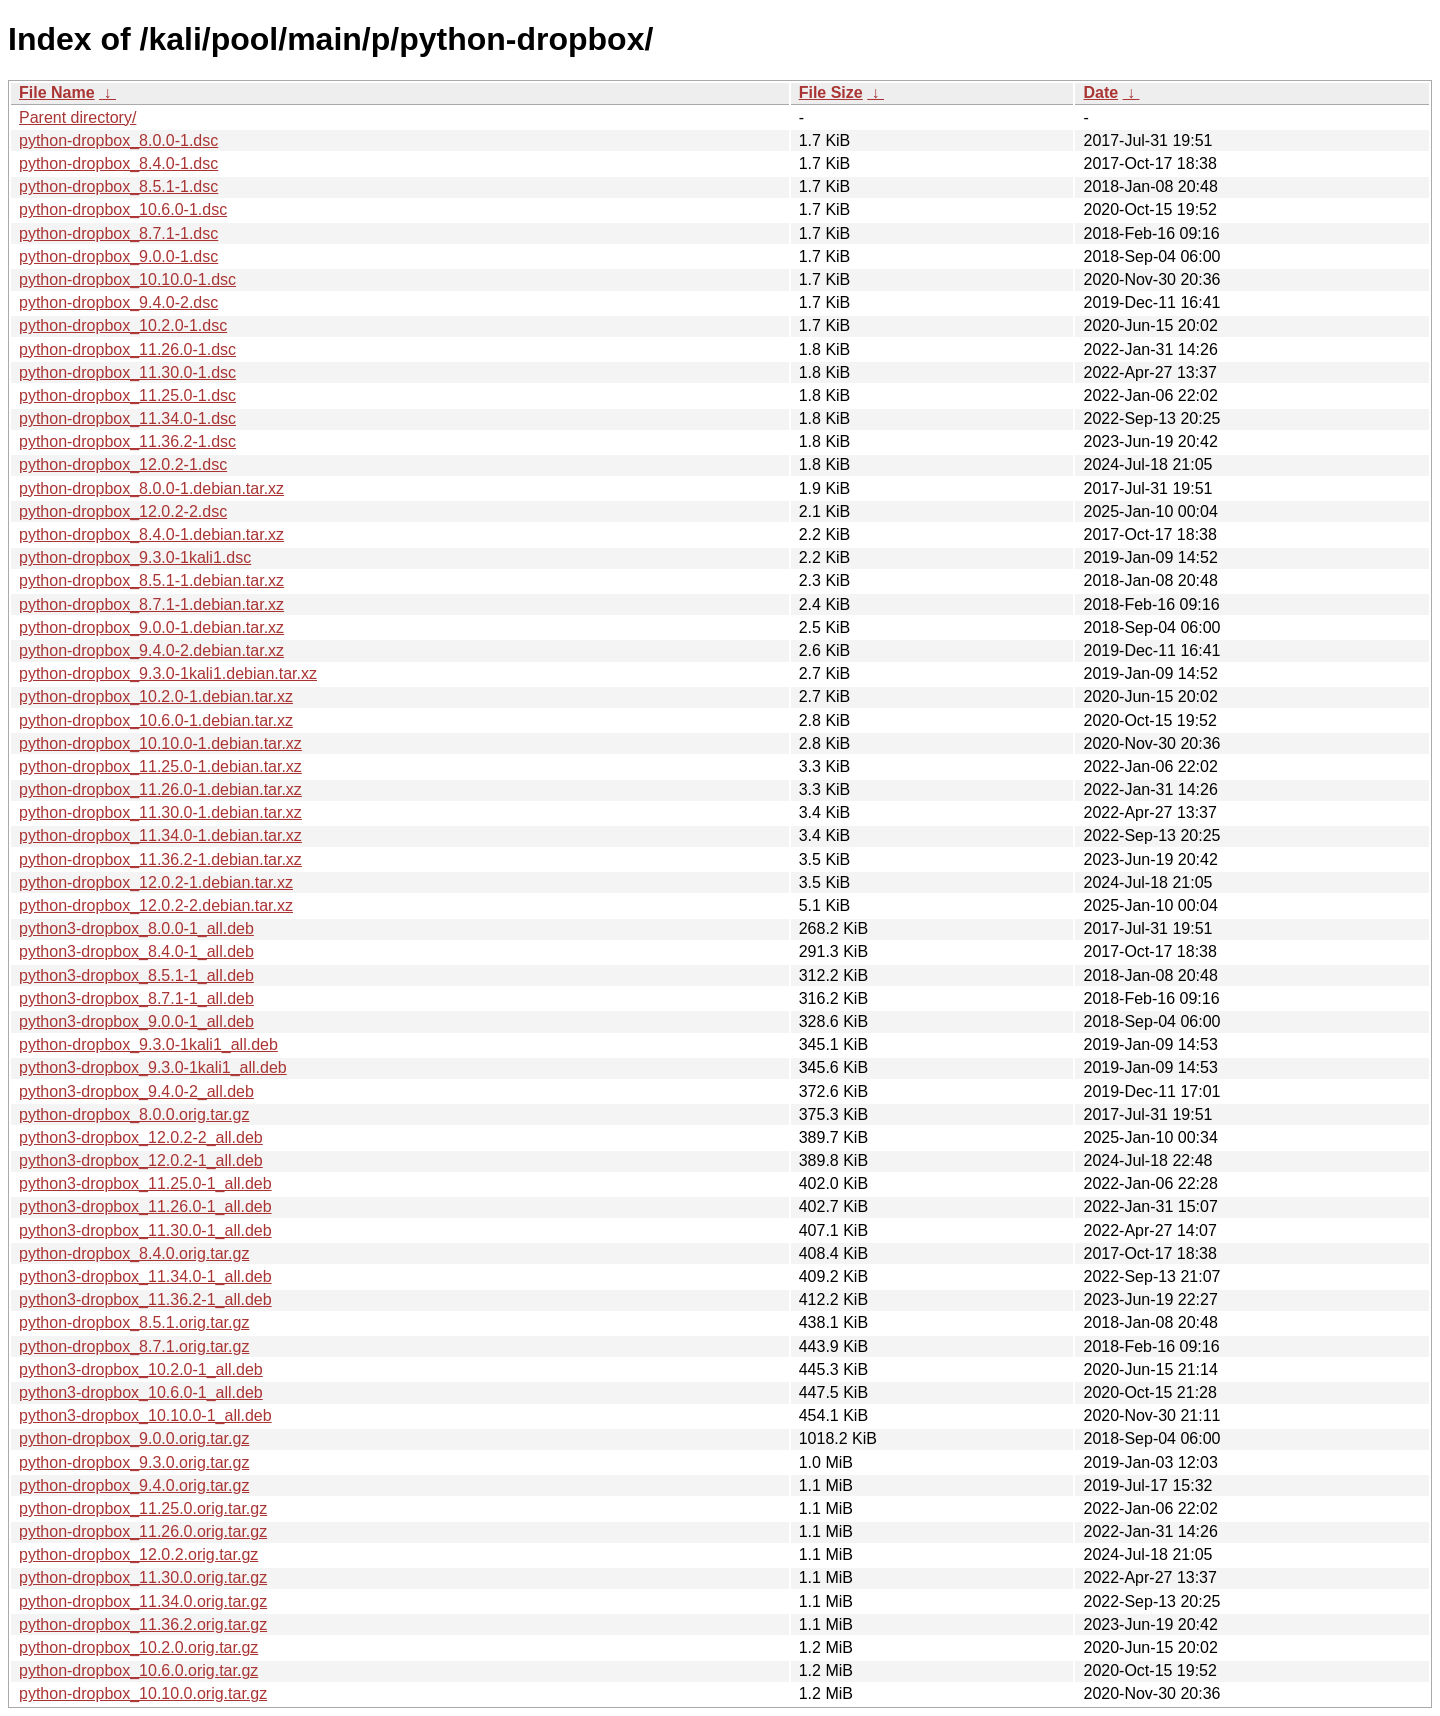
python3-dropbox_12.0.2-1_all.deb (141, 1160)
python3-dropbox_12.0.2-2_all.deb (141, 1137)
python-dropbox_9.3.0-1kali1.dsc (135, 557)
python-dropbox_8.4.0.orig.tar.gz (134, 1253)
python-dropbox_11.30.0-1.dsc (127, 372)
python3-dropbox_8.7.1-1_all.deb (136, 998)
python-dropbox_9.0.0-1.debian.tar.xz (151, 627)
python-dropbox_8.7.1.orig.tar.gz (134, 1346)
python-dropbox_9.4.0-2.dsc (118, 302)
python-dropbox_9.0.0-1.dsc (118, 256)
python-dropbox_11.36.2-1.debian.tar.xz (160, 859)
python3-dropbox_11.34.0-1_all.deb (145, 1276)
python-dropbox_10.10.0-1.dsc (127, 279)
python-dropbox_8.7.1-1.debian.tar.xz (151, 604)
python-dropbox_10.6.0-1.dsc (123, 209)
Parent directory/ (77, 117)
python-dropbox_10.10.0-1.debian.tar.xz (160, 743)
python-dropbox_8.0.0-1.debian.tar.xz (151, 488)
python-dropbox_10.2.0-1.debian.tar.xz (156, 696)
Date (1100, 92)
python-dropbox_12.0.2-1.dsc (123, 464)
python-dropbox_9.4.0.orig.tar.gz (134, 1485)
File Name (57, 92)
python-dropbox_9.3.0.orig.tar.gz (134, 1462)
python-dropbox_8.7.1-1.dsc (118, 233)
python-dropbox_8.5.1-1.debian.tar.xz (151, 580)
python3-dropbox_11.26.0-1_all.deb (145, 1206)
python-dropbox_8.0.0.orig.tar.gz (134, 1114)
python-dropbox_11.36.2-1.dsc (127, 441)
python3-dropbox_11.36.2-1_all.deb (145, 1299)
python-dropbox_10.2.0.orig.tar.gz (138, 1647)
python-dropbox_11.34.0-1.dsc (127, 418)
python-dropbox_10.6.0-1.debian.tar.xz (156, 720)
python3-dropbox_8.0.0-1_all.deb (136, 928)
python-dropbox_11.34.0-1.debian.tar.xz (160, 835)
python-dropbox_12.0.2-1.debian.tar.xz (156, 882)
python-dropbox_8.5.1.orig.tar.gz (134, 1322)
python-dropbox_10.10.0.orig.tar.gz (143, 1693)
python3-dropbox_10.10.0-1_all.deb (145, 1415)
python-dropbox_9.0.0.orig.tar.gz (134, 1438)
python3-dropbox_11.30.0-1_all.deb (145, 1230)
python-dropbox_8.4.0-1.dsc (118, 163)
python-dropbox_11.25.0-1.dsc (127, 395)
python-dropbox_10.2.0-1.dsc (123, 325)
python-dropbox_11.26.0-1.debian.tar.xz (160, 789)
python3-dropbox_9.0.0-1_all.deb (136, 1021)
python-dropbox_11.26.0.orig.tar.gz (143, 1531)
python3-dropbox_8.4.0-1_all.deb (136, 951)
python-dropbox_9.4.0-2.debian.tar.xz (151, 650)
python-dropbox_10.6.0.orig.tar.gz (138, 1670)
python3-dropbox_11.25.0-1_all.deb (145, 1183)
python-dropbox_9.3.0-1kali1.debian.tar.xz (168, 673)
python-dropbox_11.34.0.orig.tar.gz (143, 1601)
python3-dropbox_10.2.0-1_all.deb (141, 1369)
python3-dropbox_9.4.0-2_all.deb (136, 1091)
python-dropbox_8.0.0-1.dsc (118, 140)
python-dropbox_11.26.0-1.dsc (127, 349)
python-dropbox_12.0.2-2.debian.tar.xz (156, 905)
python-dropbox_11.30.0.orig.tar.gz (143, 1577)
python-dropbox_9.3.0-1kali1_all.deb (148, 1044)
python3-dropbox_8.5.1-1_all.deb (136, 975)
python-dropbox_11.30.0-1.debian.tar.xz (160, 812)
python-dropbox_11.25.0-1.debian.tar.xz (160, 766)
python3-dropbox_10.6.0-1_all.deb (141, 1392)
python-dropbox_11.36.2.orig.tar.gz (143, 1624)
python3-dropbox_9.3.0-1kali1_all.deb (153, 1067)
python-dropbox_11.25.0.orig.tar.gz (143, 1508)
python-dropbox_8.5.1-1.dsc (118, 186)
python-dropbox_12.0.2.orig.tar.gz (138, 1554)
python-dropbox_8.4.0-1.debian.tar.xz (151, 534)
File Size (831, 92)
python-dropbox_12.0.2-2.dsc (123, 511)
